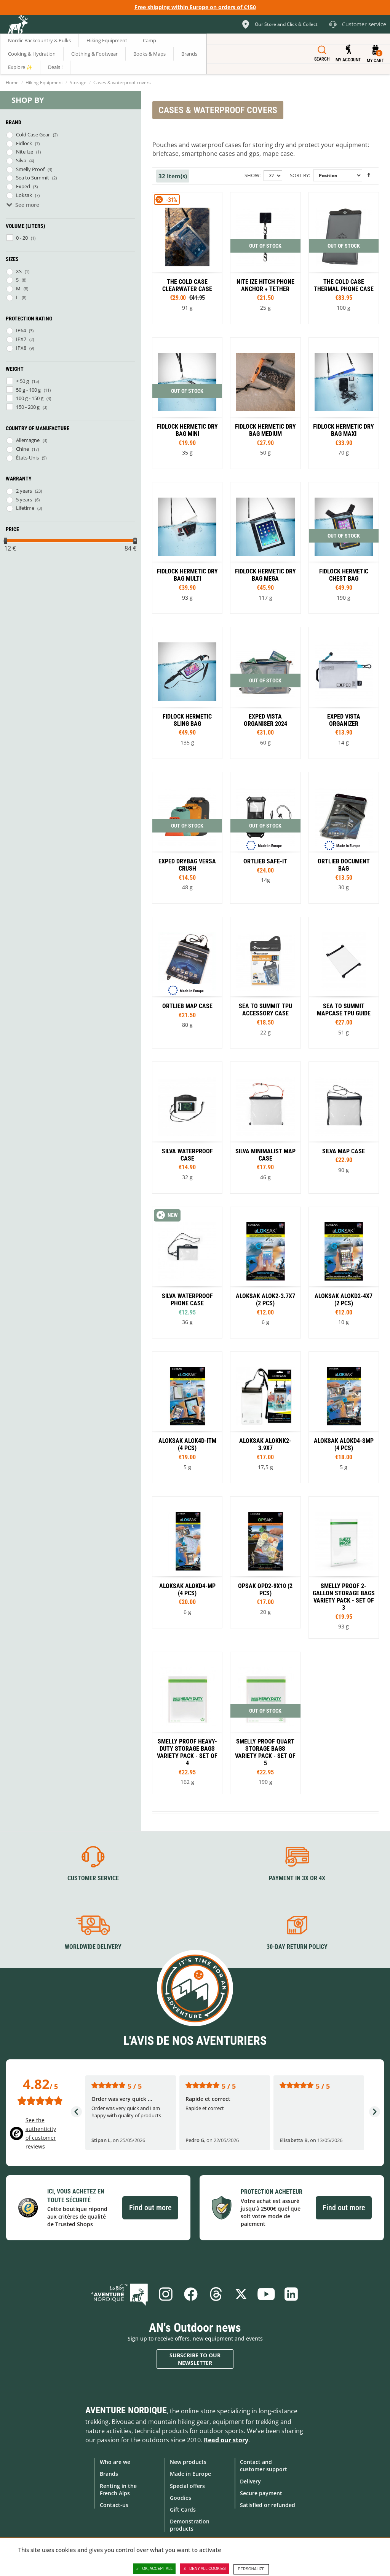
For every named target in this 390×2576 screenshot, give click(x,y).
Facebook (190, 2294)
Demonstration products (189, 2525)
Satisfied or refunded (267, 2505)
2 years (24, 490)
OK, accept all (154, 2568)
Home (12, 82)
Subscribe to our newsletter (195, 2359)
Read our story (226, 2440)
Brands (109, 2473)
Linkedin (291, 2294)
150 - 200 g (28, 406)
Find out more (150, 2207)
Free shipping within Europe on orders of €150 (195, 7)
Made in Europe (190, 2473)
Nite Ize (24, 151)
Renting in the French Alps (118, 2489)
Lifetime (25, 507)
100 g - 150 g (29, 398)
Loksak (24, 195)
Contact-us (114, 2505)
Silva (21, 160)
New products (188, 2462)
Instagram (165, 2294)
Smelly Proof (30, 169)
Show (252, 175)
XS (19, 271)
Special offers (187, 2486)
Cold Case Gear (33, 134)
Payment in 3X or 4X (297, 1878)
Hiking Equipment (44, 82)
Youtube (266, 2294)
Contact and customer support (263, 2465)
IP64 (21, 330)
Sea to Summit (32, 177)
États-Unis (27, 457)
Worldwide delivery (93, 1946)
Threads (215, 2294)
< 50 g (22, 381)
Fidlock (24, 143)
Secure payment (261, 2493)
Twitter (241, 2294)
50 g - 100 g (28, 389)
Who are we (115, 2462)
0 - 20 (22, 237)
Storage (78, 82)
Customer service (93, 1878)
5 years (24, 499)
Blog (119, 2294)
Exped (23, 186)
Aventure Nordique (126, 2410)
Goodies (180, 2497)
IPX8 (21, 347)
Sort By (299, 175)
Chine (22, 448)
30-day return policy (297, 1946)
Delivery (250, 2481)
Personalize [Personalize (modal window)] (251, 2569)
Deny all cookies (204, 2568)
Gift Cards (183, 2509)
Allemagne (28, 440)
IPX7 (21, 339)
